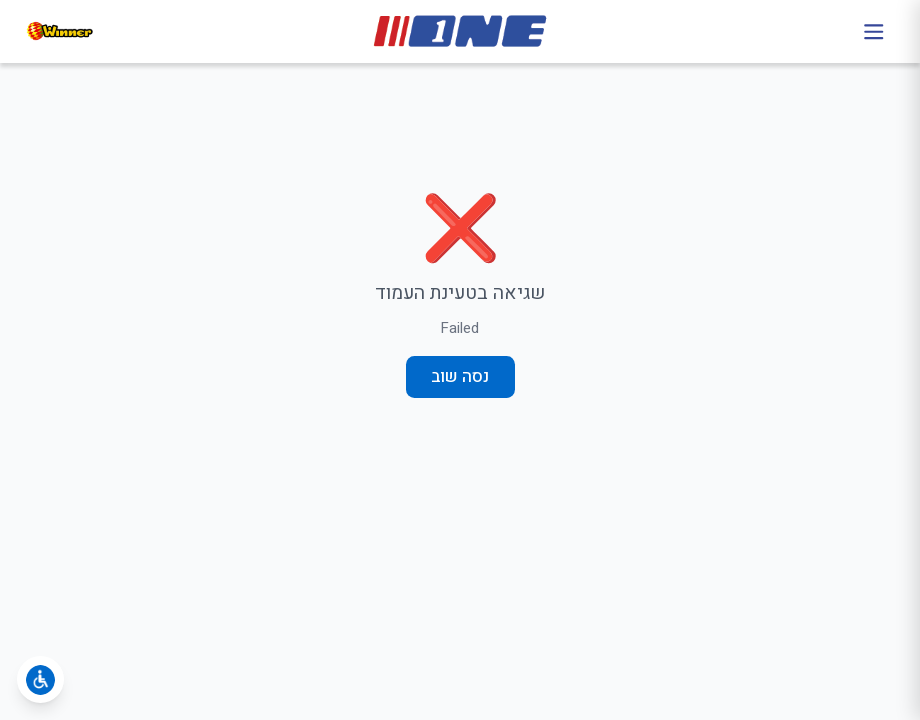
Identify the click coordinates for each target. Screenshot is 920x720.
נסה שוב (460, 376)
